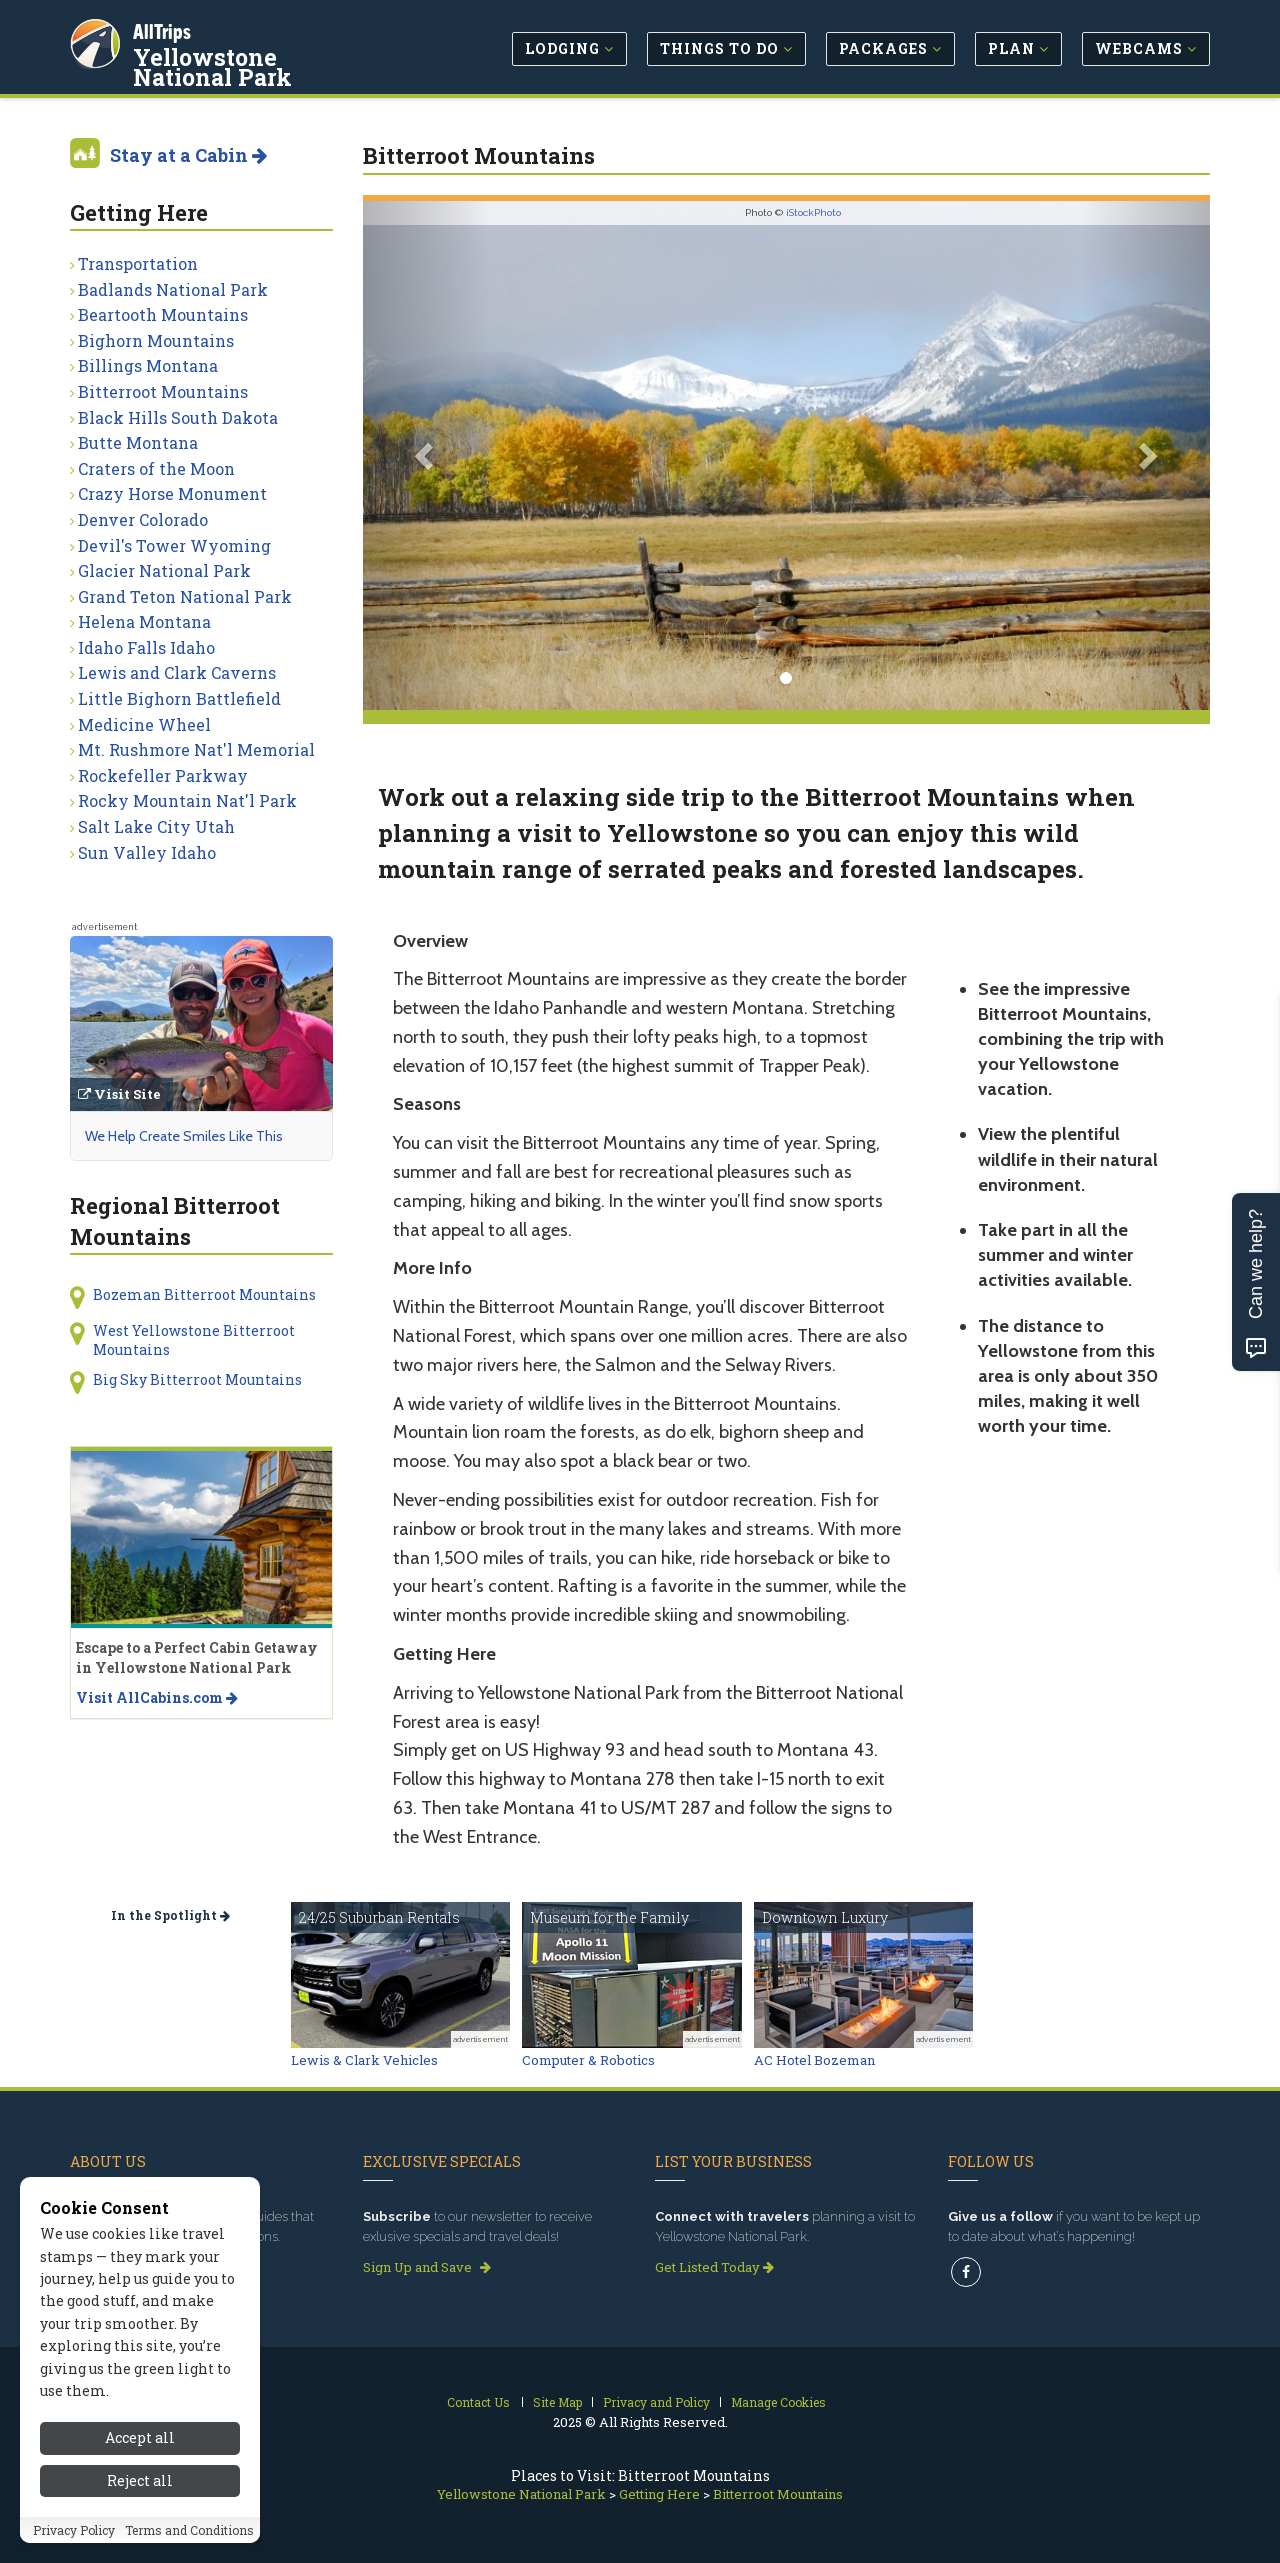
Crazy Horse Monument (172, 493)
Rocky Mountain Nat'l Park (187, 800)
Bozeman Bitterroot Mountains (204, 1294)
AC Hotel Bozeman (814, 2060)
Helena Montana (144, 621)
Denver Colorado (143, 519)
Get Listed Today (714, 2267)
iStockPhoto (813, 212)
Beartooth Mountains (163, 314)
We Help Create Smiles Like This (184, 1136)
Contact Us (478, 2402)
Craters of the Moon (156, 468)
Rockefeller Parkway (163, 775)
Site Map (557, 2402)
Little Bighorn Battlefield (179, 698)
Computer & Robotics (588, 2060)
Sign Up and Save (427, 2267)
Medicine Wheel (144, 724)
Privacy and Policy (656, 2402)
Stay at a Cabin (188, 155)
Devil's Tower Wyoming (174, 545)
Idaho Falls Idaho (146, 647)
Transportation (138, 263)
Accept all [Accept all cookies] (140, 2439)
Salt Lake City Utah (156, 826)
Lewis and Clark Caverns (177, 672)
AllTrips (165, 28)
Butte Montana (138, 442)
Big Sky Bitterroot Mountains (197, 1379)
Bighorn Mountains (156, 340)
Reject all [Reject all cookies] (140, 2482)
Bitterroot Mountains (163, 391)
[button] (426, 455)
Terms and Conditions (189, 2532)
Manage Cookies (778, 2402)
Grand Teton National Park (185, 596)
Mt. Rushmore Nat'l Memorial (196, 749)
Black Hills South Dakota (178, 417)
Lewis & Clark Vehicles (364, 2060)
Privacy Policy (74, 2532)
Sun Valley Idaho (147, 852)
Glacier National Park (164, 570)
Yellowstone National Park (260, 64)
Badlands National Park (173, 289)
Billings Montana (148, 365)
